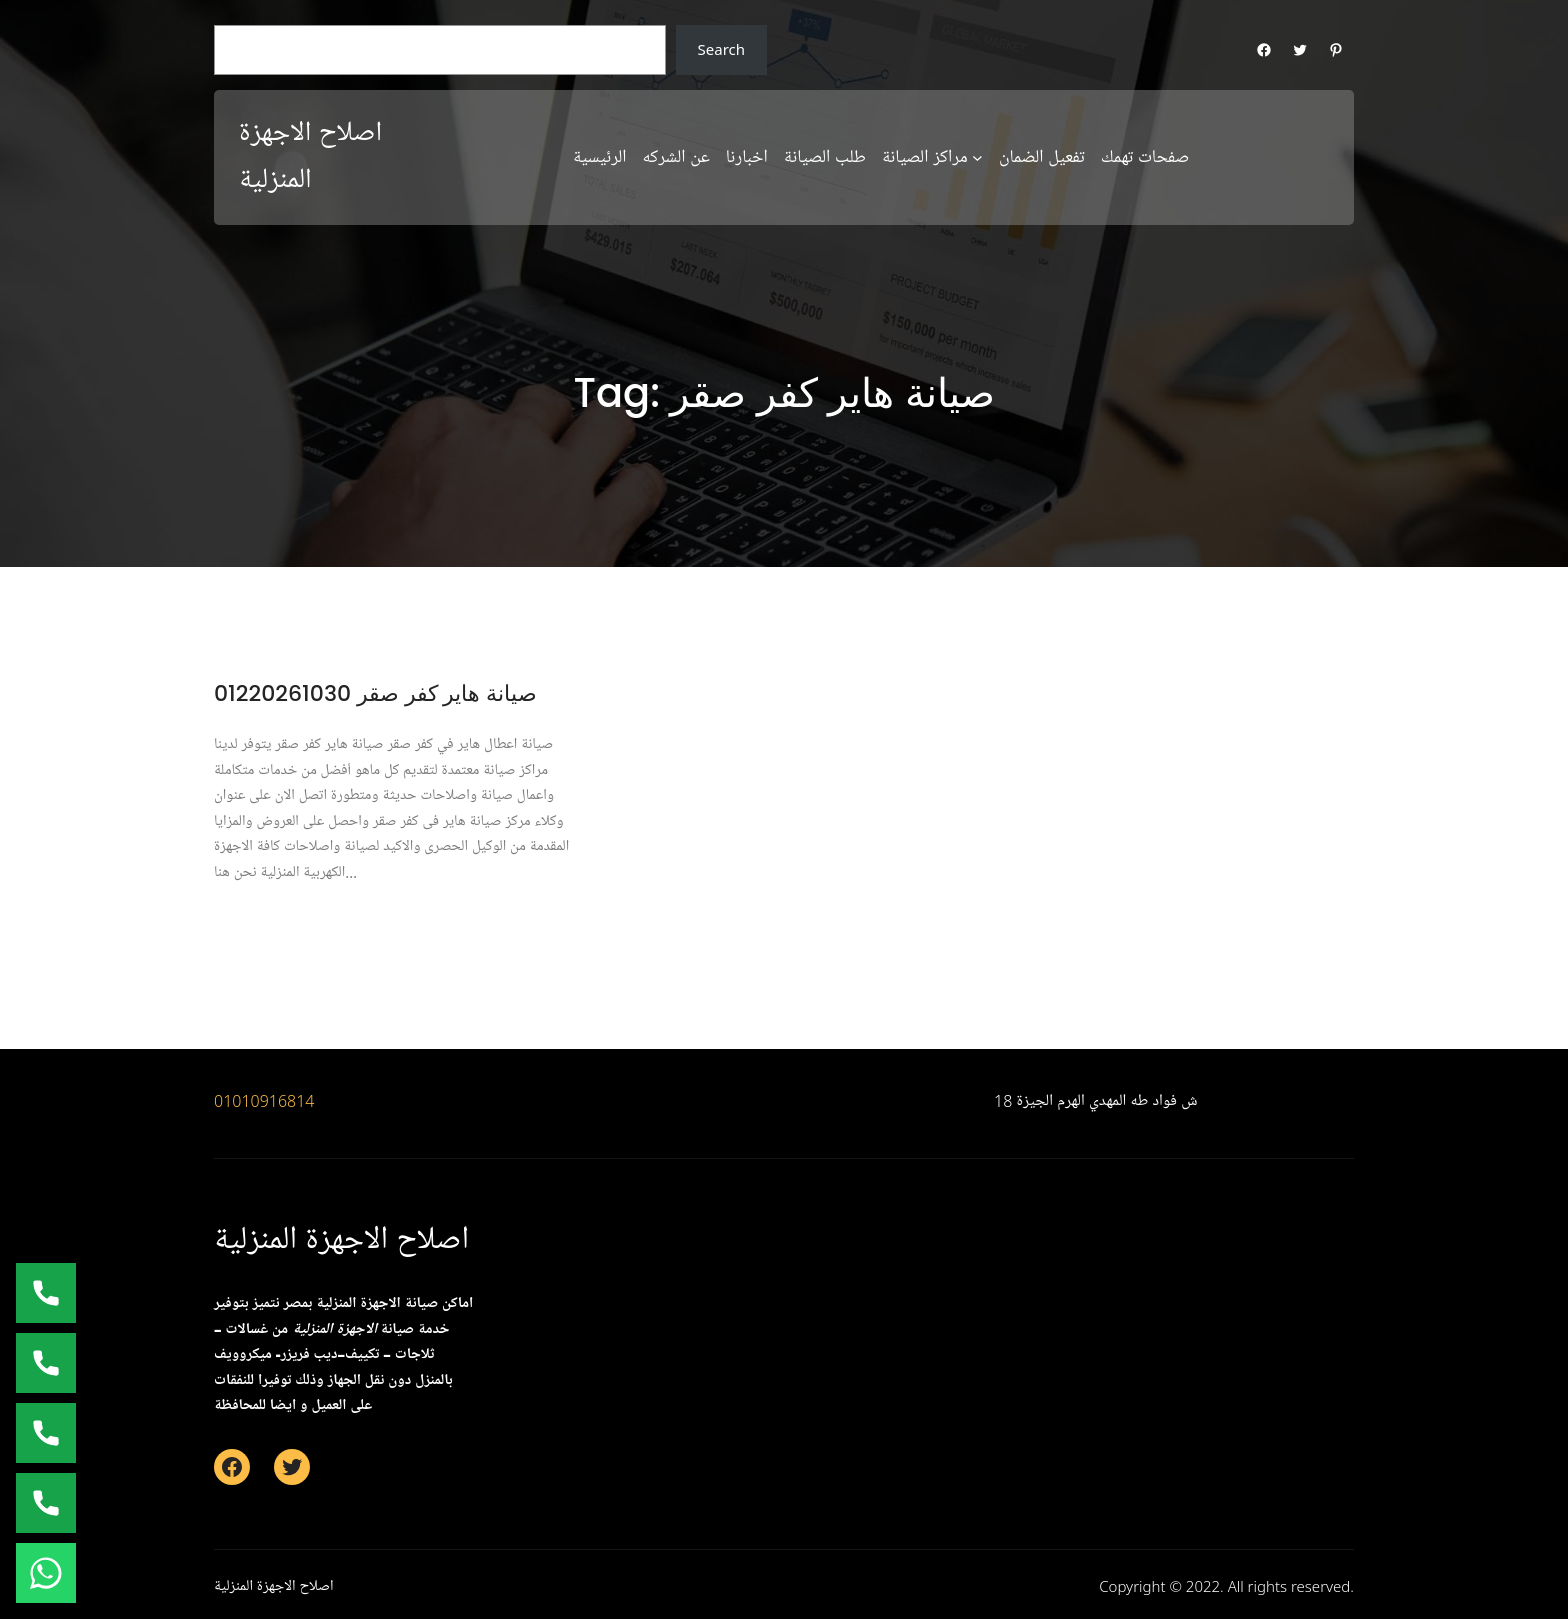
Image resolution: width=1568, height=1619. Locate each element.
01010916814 (264, 1101)
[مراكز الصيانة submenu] (977, 157)
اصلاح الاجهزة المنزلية (341, 1239)
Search (721, 49)
